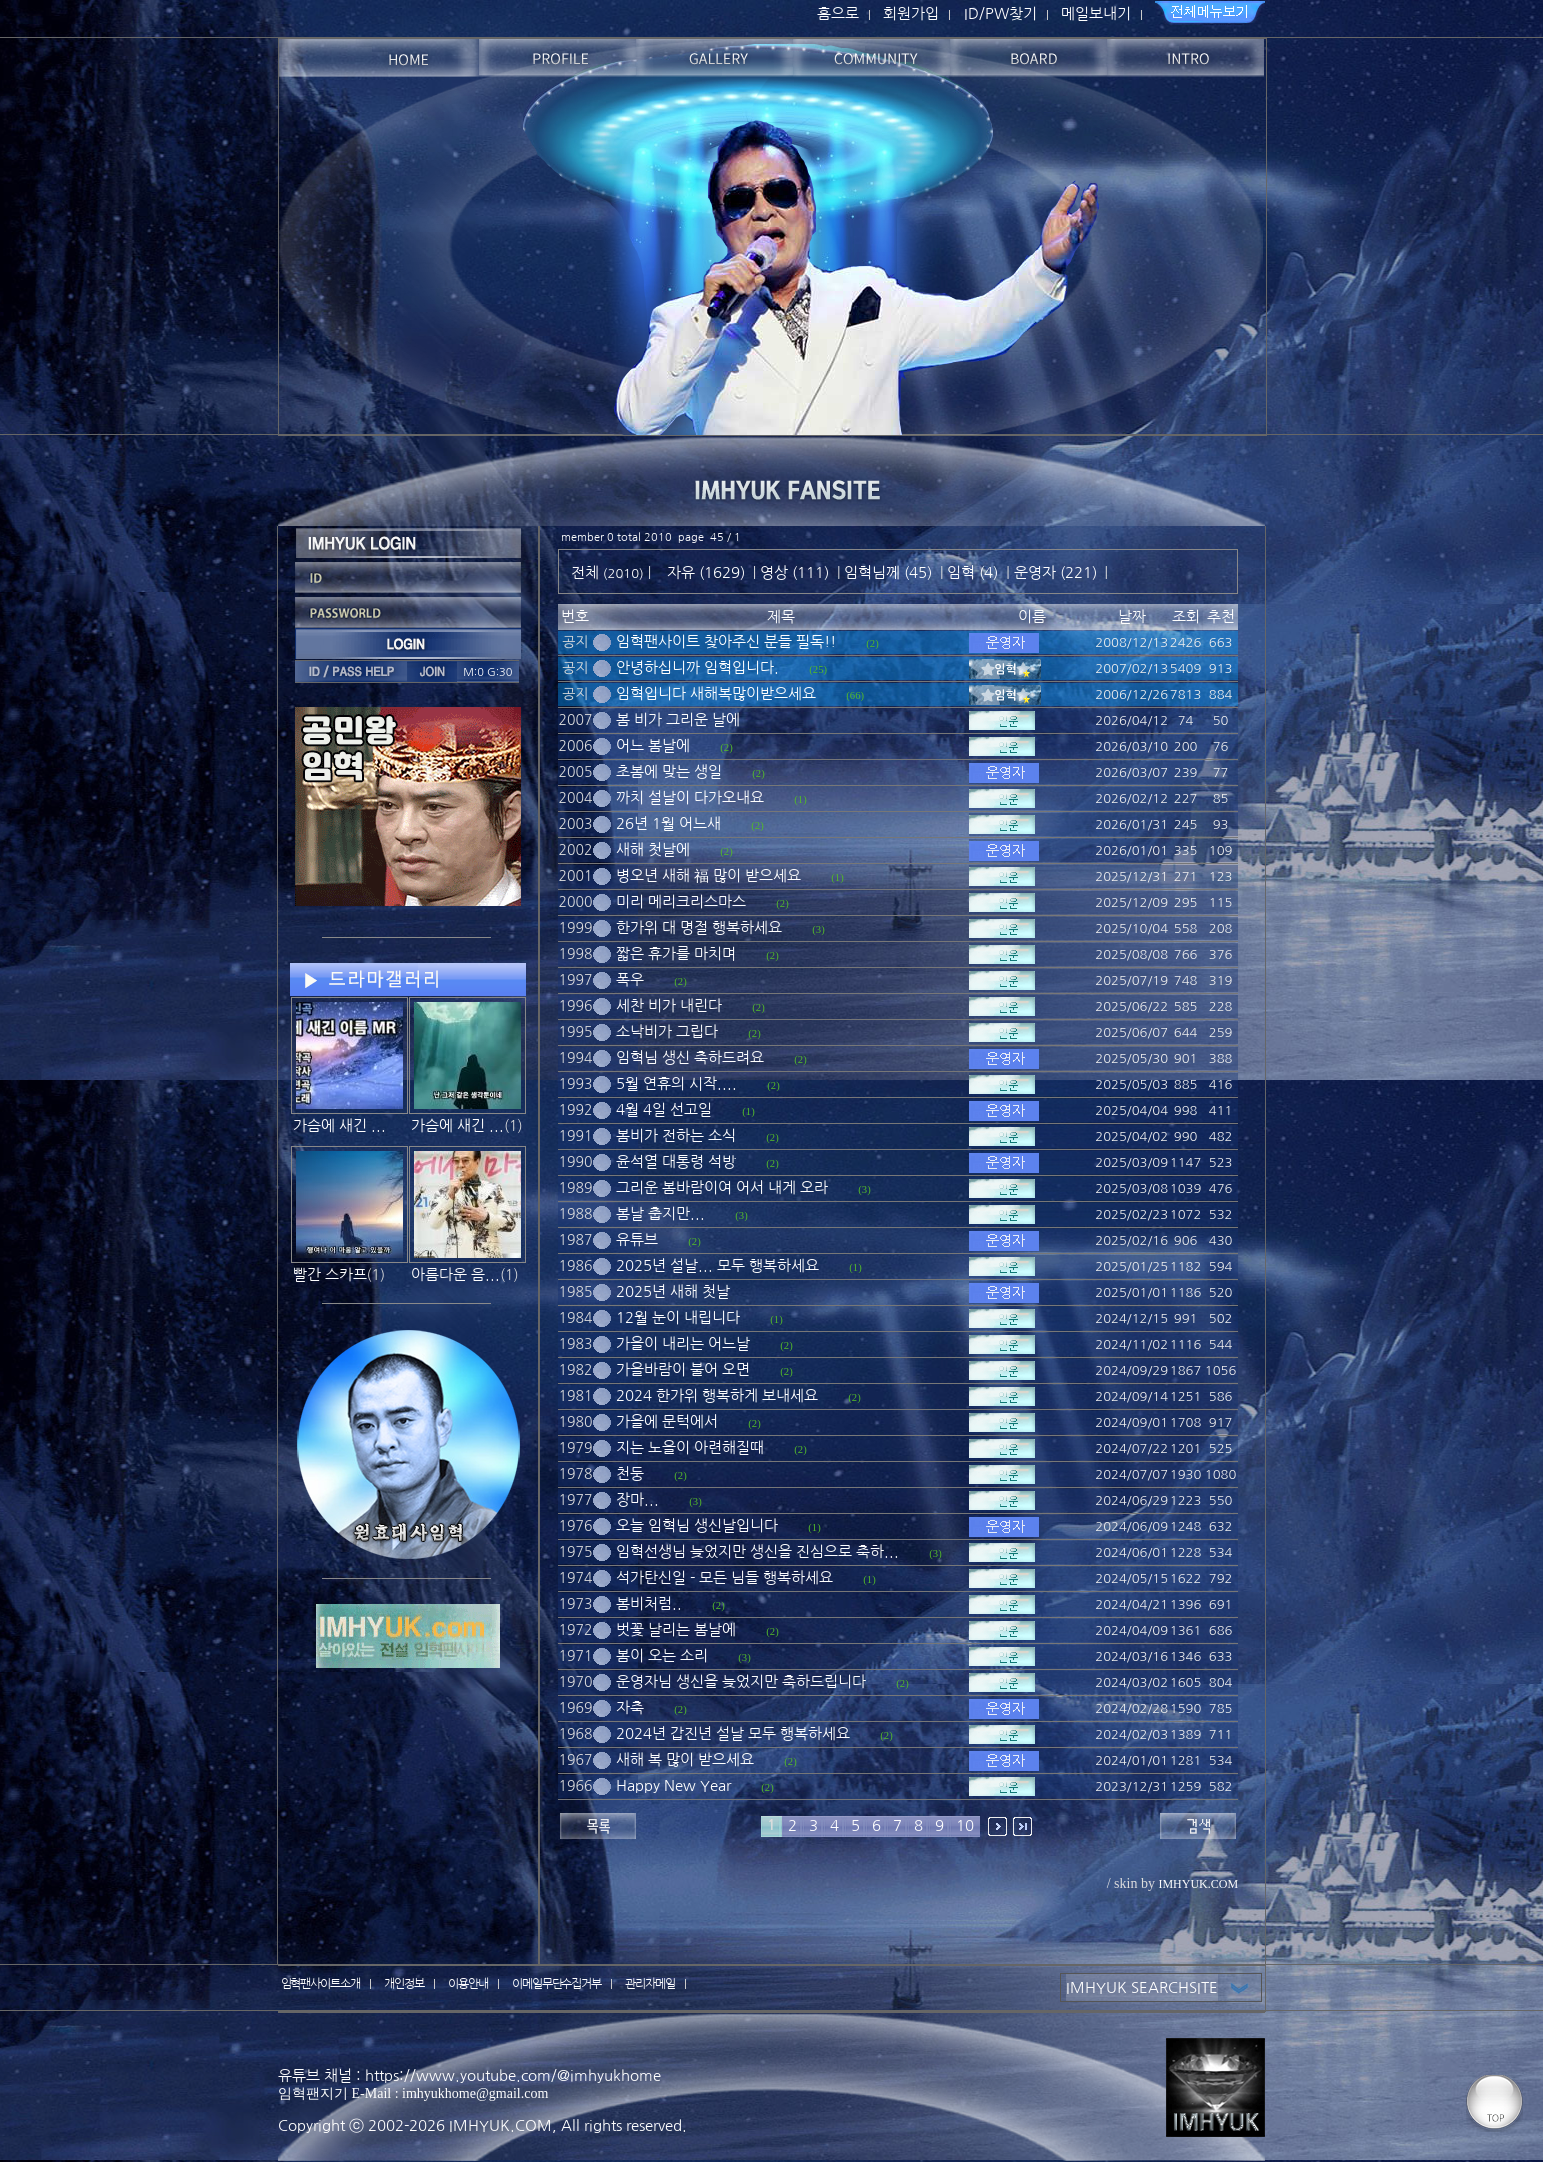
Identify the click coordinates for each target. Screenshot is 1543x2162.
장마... (637, 1499)
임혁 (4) (972, 572)
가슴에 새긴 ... (339, 1125)
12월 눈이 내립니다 (678, 1317)
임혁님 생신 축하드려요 (690, 1057)
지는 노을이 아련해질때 (690, 1447)
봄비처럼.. (649, 1603)
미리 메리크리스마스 (681, 901)
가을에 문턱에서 (667, 1421)
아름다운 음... (455, 1274)
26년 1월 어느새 (668, 823)
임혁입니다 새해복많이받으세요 (716, 693)
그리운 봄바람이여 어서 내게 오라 (722, 1187)
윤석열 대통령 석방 (676, 1161)
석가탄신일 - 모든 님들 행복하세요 (724, 1577)
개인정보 (404, 1984)
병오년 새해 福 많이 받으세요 (708, 875)
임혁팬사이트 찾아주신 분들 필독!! (726, 641)
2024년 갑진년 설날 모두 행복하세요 (733, 1733)
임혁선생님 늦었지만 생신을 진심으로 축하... (757, 1551)
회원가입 (911, 13)
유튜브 (637, 1239)
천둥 (630, 1473)
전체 (587, 572)
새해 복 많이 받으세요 (685, 1759)
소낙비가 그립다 (667, 1031)
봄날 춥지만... (660, 1213)
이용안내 (468, 1984)
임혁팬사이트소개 (321, 1984)
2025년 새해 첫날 (673, 1291)
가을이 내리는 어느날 (683, 1343)
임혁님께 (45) (888, 572)
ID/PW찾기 (1000, 13)
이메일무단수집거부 (557, 1984)
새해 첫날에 (653, 849)
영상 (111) (794, 572)
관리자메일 (650, 1984)
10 (965, 1825)
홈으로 (838, 13)
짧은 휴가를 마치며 (676, 953)
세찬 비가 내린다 (669, 1005)
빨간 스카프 (330, 1274)
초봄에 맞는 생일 (669, 771)
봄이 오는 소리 (662, 1655)
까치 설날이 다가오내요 (690, 797)
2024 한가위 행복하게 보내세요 (717, 1395)
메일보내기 (1096, 13)
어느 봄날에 (653, 745)
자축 (630, 1707)
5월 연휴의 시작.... (676, 1083)
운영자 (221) (1055, 572)
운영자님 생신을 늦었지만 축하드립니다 (741, 1681)
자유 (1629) (706, 572)
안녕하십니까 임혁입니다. (697, 667)
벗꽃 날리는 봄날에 (676, 1629)
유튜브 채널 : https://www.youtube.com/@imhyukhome (469, 2075)
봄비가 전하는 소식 (676, 1135)
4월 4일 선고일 (664, 1109)
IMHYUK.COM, (503, 2125)
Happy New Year (673, 1785)
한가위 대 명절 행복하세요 (699, 927)
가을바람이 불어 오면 (683, 1369)
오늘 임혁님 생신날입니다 (697, 1525)
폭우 (630, 979)
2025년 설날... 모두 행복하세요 (717, 1265)
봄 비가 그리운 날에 (678, 719)
